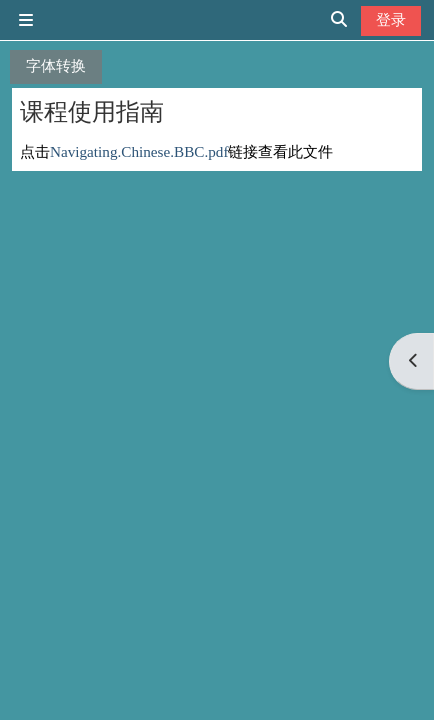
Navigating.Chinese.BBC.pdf (139, 151)
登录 (391, 19)
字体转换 (56, 65)
